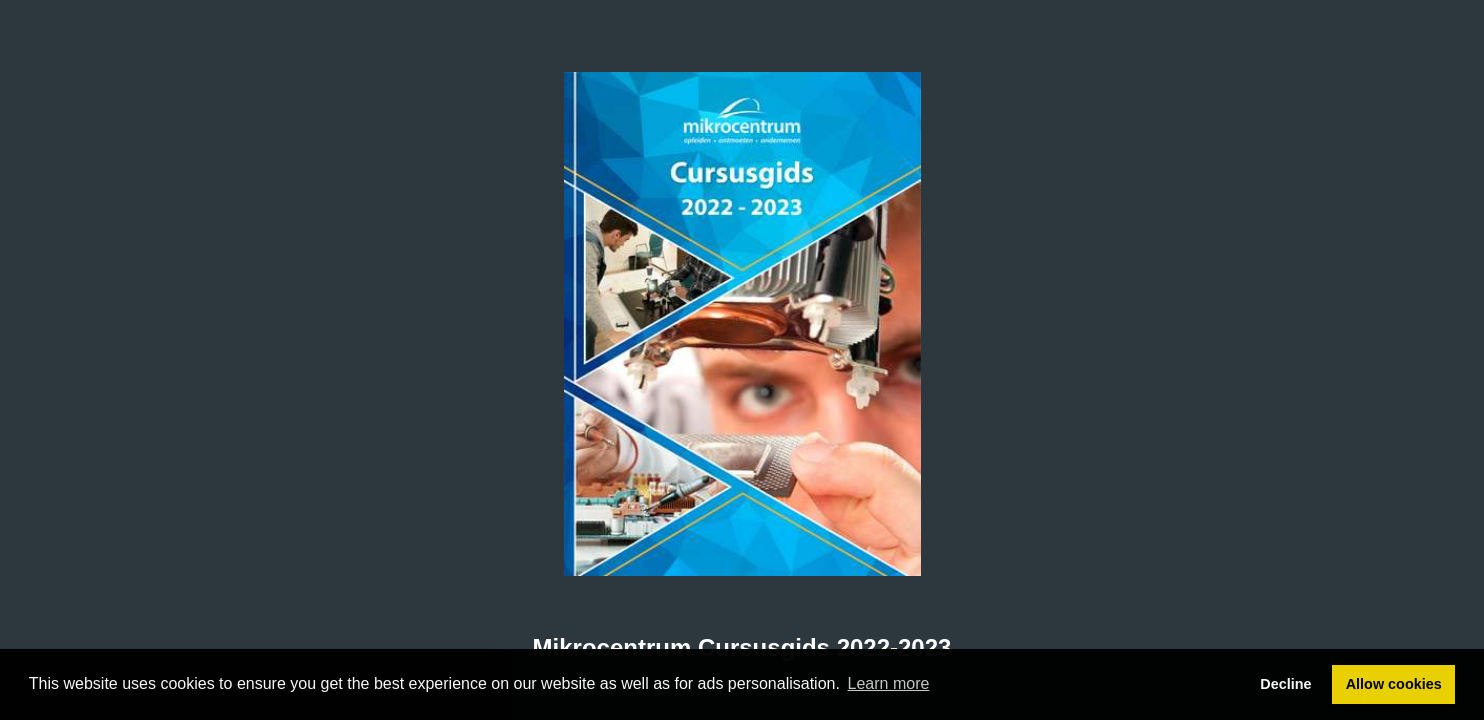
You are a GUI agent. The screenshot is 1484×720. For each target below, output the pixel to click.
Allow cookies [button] (1394, 684)
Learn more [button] (889, 683)
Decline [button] (1285, 684)
